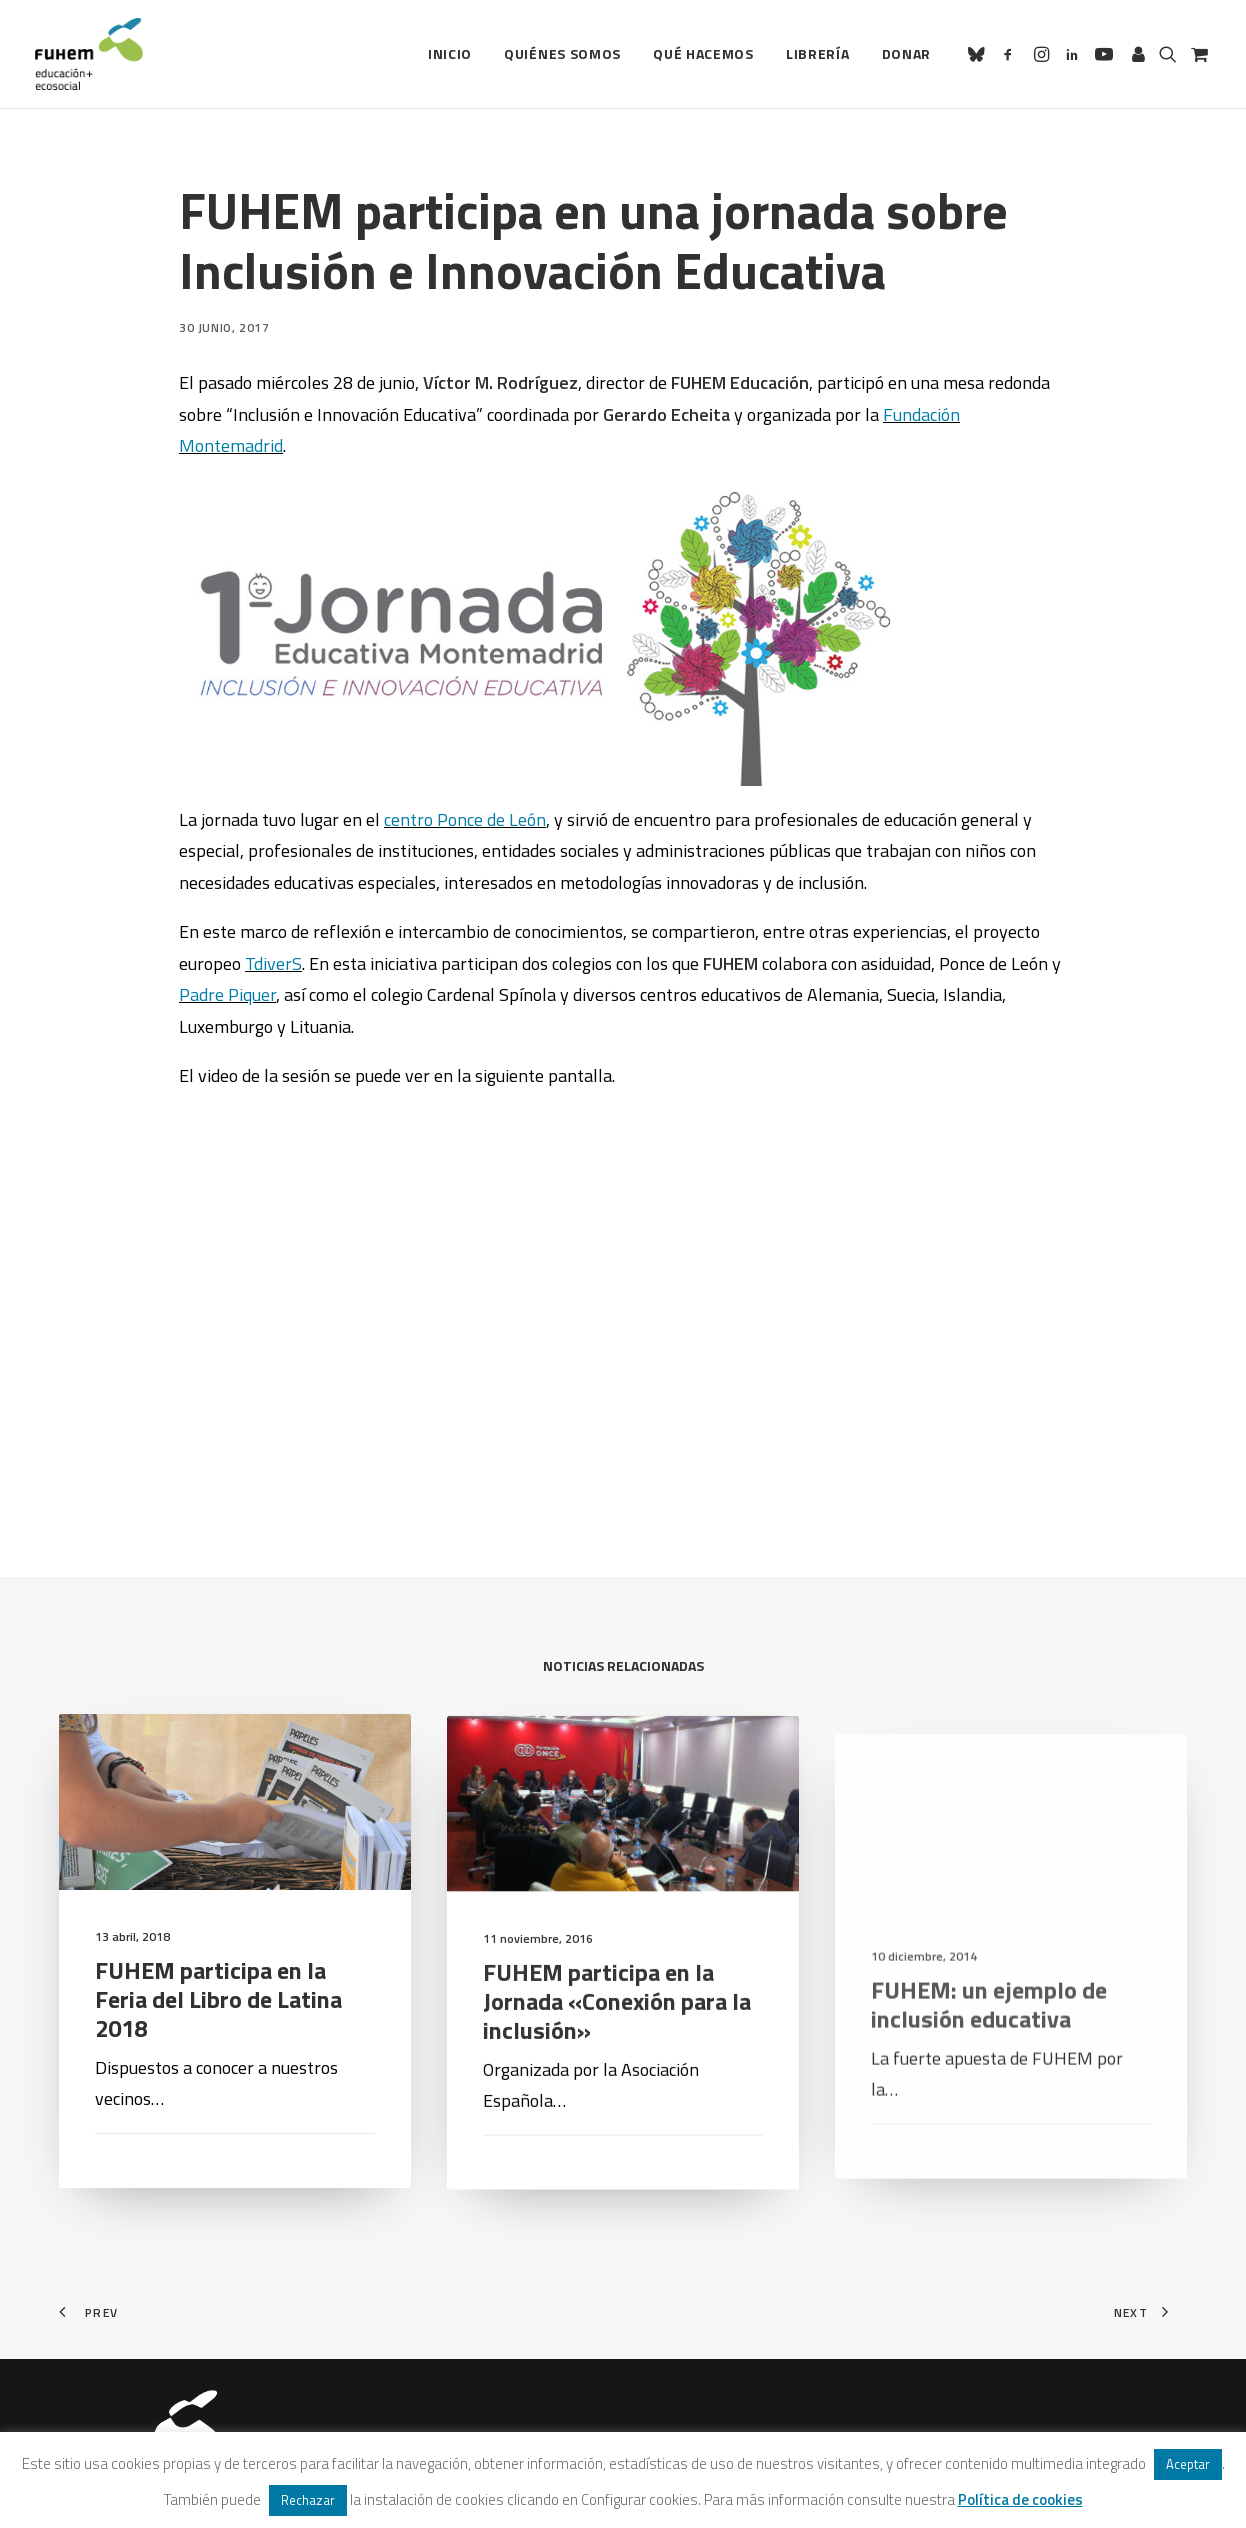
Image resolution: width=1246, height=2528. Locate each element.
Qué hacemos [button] (703, 53)
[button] (979, 54)
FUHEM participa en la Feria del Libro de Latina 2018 (218, 2029)
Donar (907, 53)
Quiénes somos (562, 53)
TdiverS (273, 963)
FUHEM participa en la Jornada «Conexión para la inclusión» (617, 2071)
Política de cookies (1020, 2499)
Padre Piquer (227, 994)
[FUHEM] (89, 54)
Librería (818, 53)
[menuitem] (450, 54)
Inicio (450, 53)
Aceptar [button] (1188, 2464)
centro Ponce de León (465, 819)
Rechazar (308, 2500)
